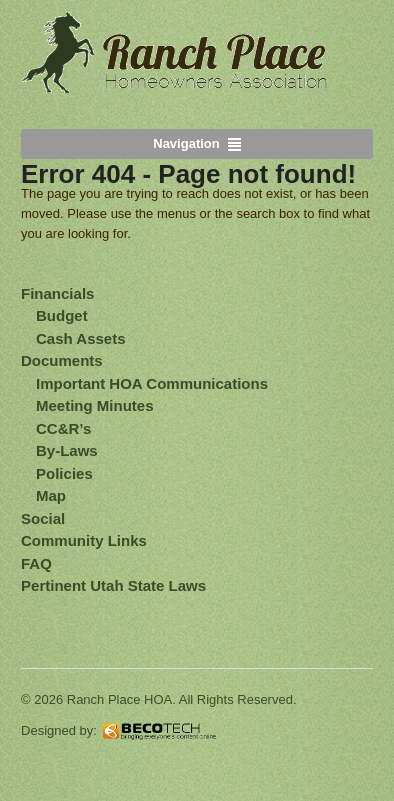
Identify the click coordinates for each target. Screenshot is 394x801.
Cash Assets (81, 338)
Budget (62, 315)
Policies (64, 473)
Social (43, 518)
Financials (57, 293)
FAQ (36, 563)
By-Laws (67, 450)
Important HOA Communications (152, 383)
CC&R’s (63, 428)
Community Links (84, 540)
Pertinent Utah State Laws (113, 585)
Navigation (186, 143)
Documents (62, 360)
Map (51, 495)
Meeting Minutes (95, 405)
